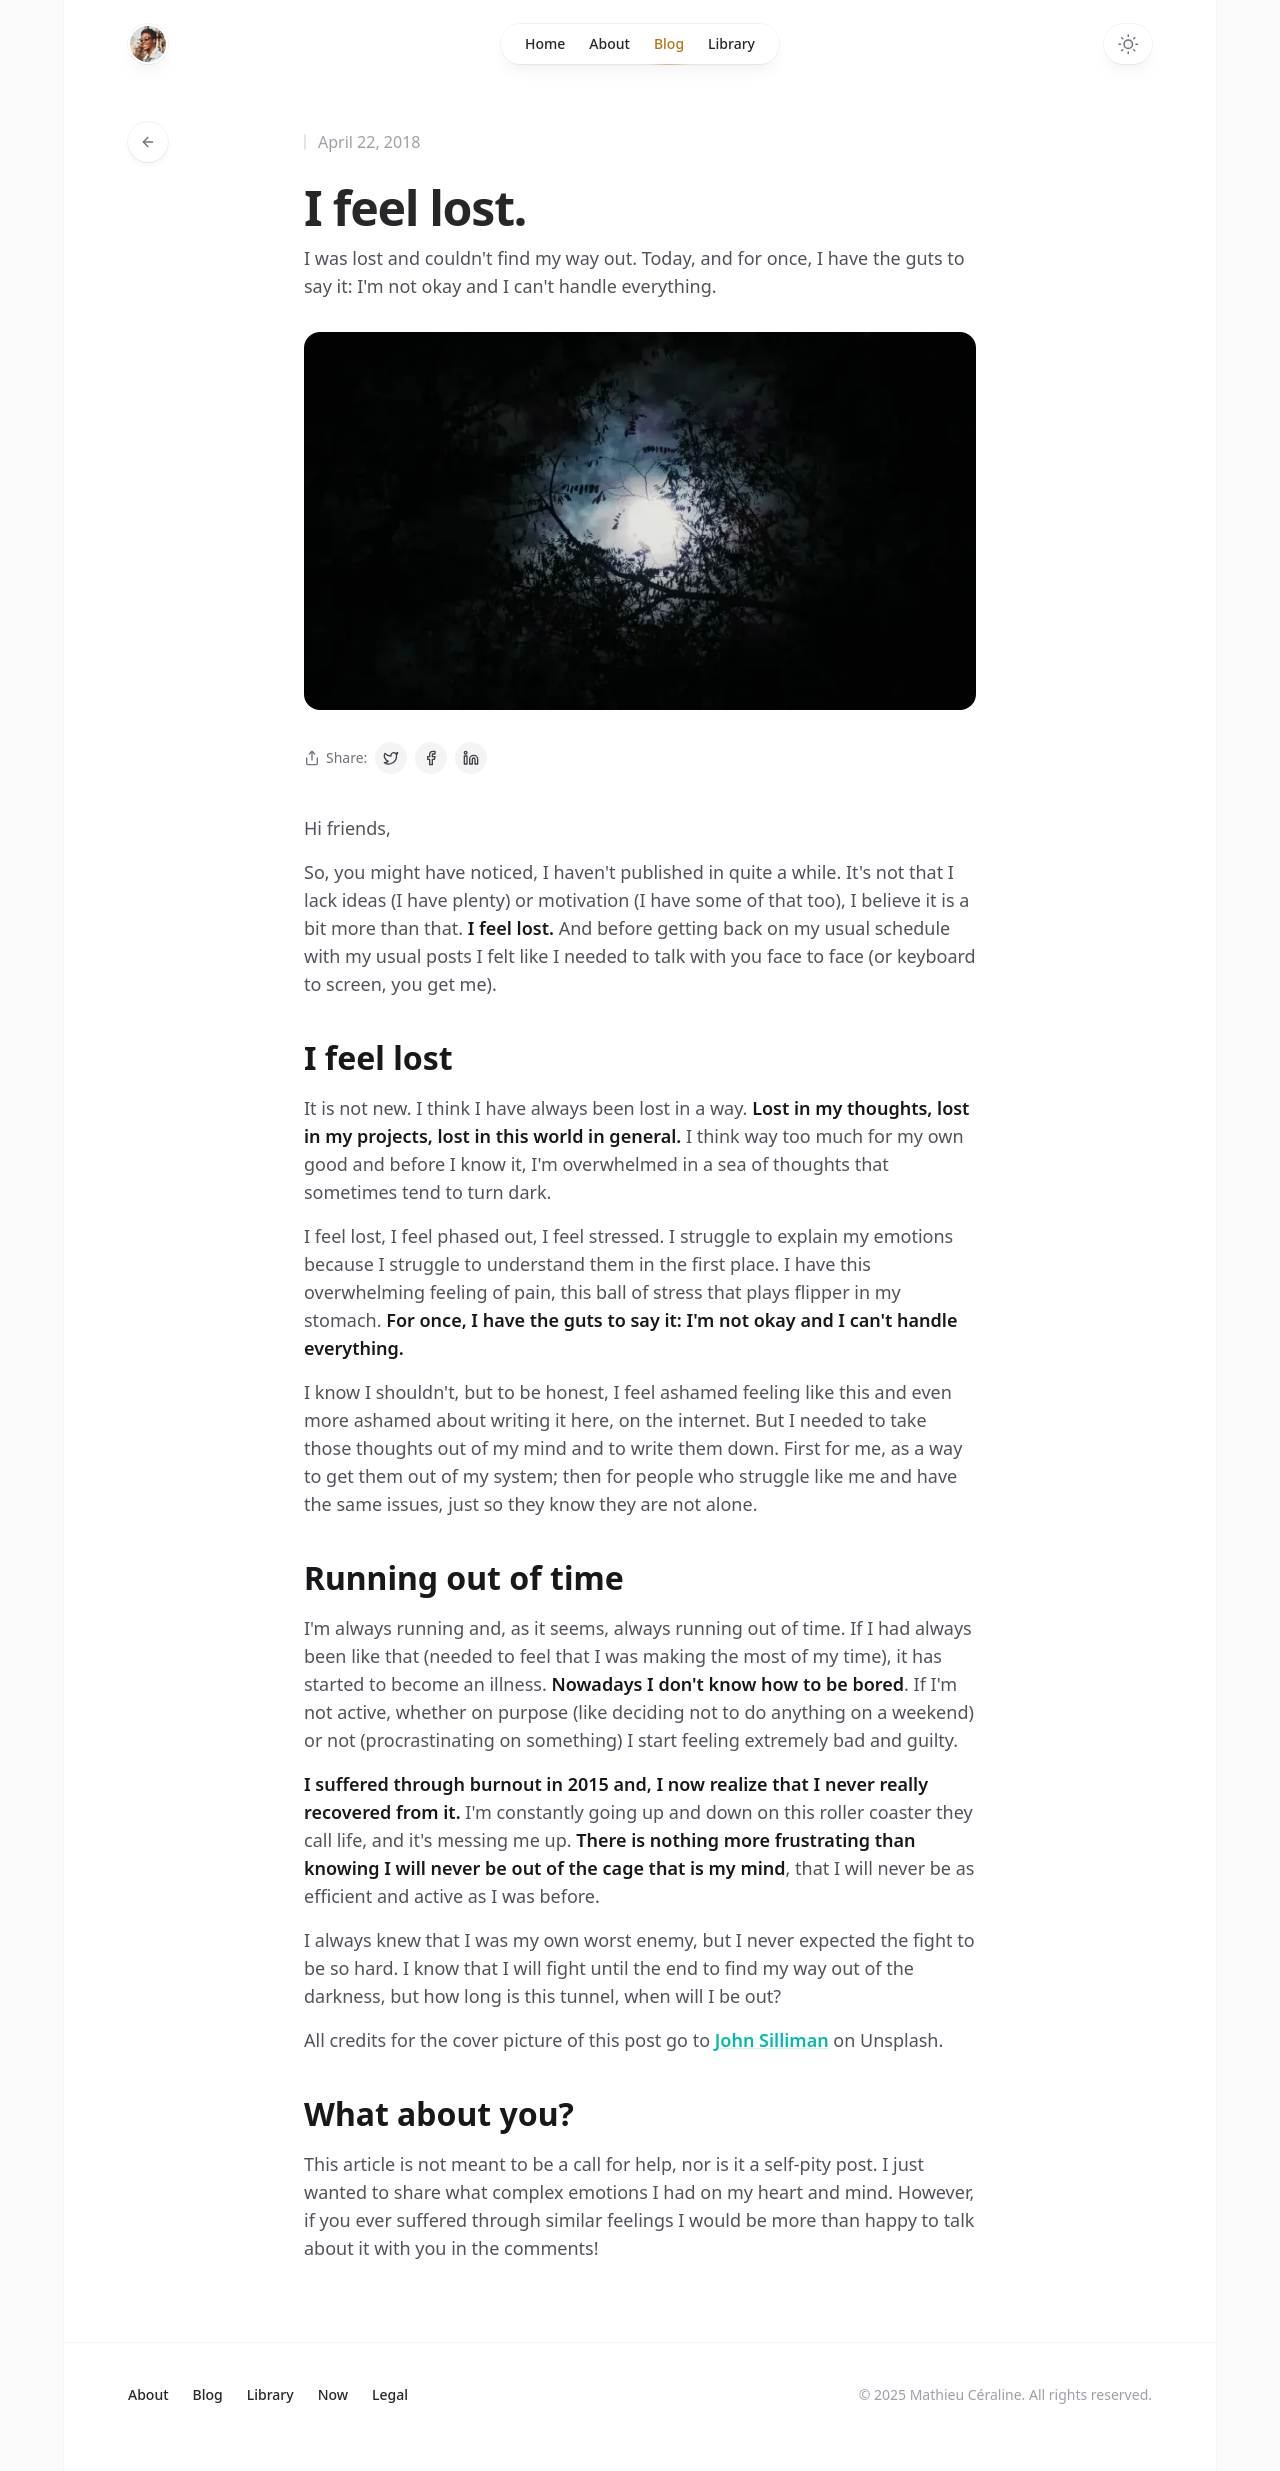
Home (545, 43)
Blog (669, 49)
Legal (390, 2394)
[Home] (148, 44)
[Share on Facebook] (431, 758)
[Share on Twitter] (391, 758)
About (609, 43)
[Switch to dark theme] (1128, 44)
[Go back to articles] (148, 142)
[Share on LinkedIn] (471, 758)
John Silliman (772, 2040)
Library (731, 43)
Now (333, 2394)
